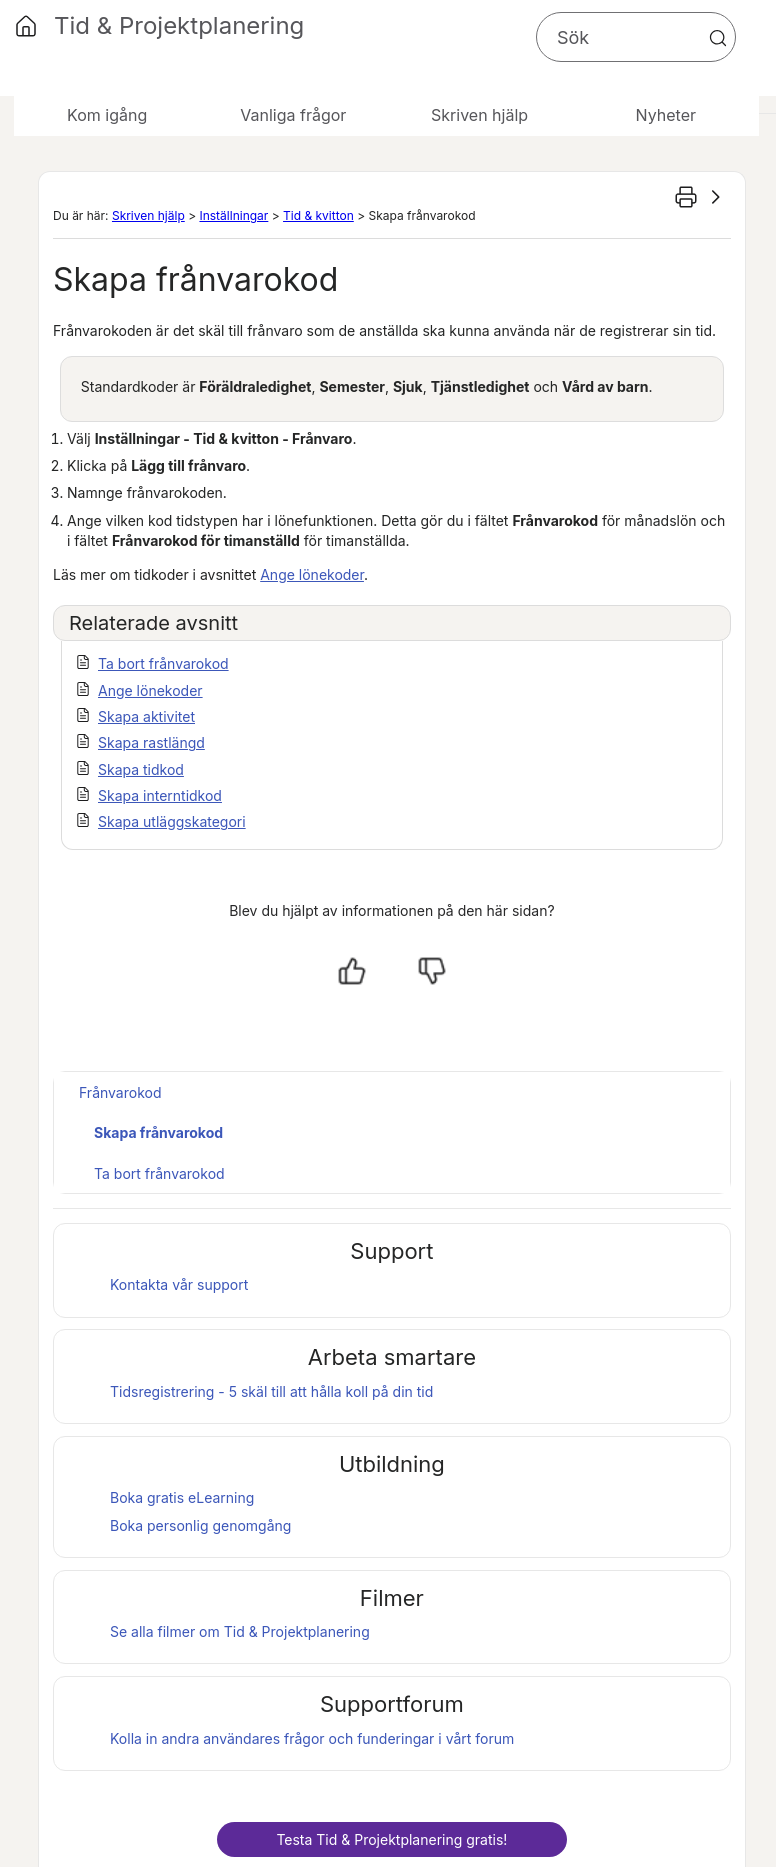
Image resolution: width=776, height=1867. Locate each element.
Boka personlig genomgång (200, 1525)
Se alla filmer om (240, 1631)
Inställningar (233, 215)
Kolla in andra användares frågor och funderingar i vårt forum (312, 1738)
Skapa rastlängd (151, 742)
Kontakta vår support (179, 1284)
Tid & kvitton (318, 215)
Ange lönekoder (312, 574)
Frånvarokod (120, 1092)
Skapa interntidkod (160, 795)
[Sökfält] (636, 37)
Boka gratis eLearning (182, 1497)
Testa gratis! (391, 1839)
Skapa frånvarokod (158, 1132)
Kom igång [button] (107, 115)
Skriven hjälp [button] (479, 115)
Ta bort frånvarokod (163, 663)
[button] (718, 38)
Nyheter (666, 115)
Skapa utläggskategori (172, 821)
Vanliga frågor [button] (293, 115)
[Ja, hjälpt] (352, 971)
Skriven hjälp (148, 215)
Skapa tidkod (141, 769)
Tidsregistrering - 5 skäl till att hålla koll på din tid (271, 1391)
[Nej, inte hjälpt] (432, 971)
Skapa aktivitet (146, 716)
